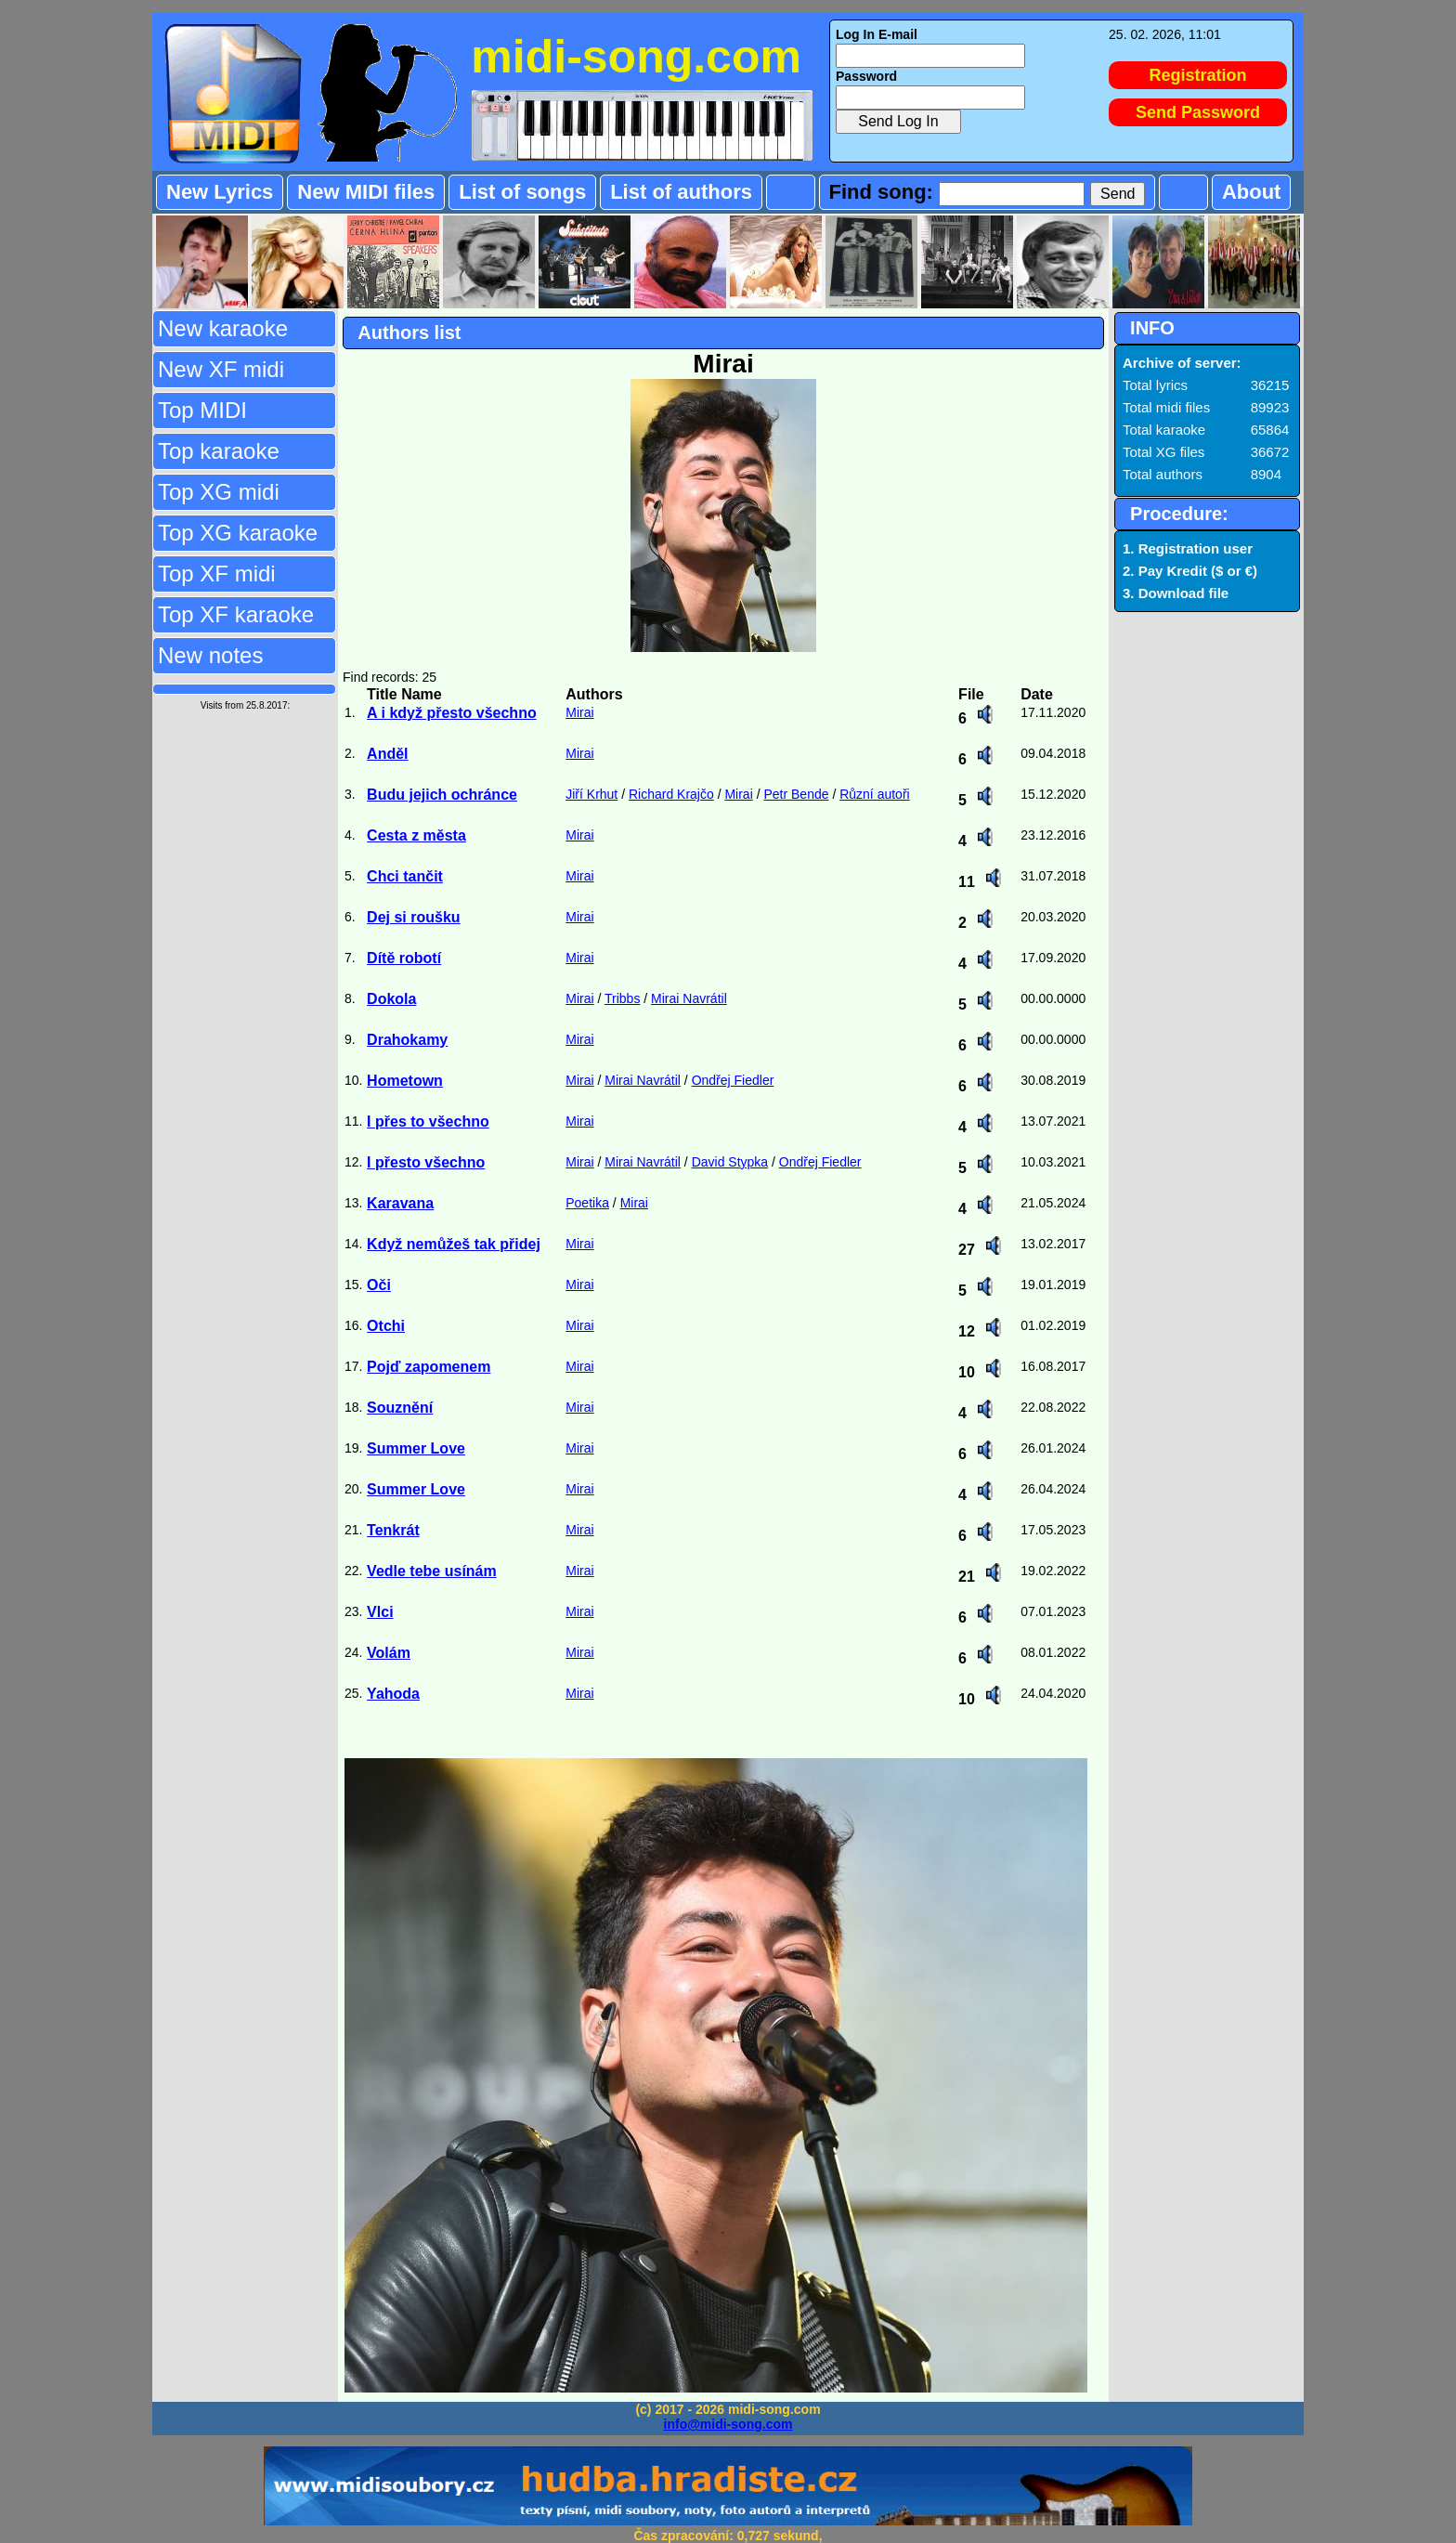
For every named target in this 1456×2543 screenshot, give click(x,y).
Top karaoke (219, 450)
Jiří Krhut (592, 794)
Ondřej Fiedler (733, 1080)
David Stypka (730, 1161)
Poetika (587, 1202)
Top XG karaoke (238, 532)
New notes (210, 655)
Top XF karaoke (236, 614)
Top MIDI (202, 410)
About (1251, 191)
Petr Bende (795, 794)
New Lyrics (219, 191)
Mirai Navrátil (689, 998)
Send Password (1198, 112)
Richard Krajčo (671, 794)
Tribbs (622, 998)
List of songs (522, 191)
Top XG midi (219, 491)
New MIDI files (366, 191)
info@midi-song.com (728, 2424)
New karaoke (223, 328)
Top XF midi (217, 573)
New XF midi (221, 369)
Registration (1198, 75)
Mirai (579, 712)
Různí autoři (874, 794)
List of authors (681, 191)
